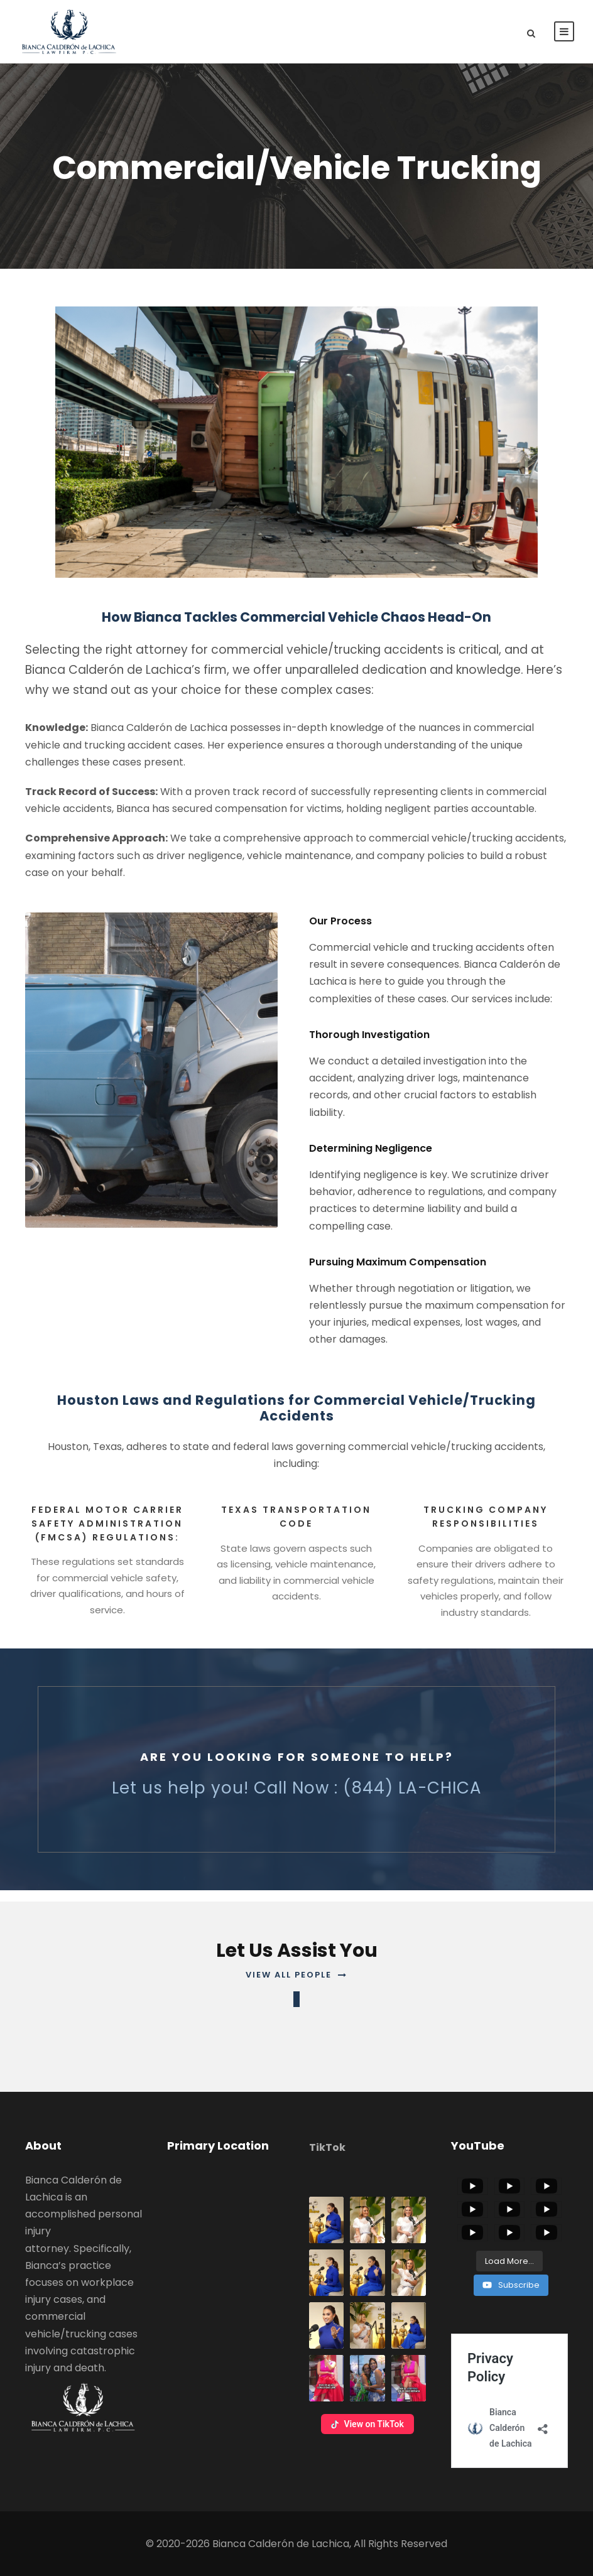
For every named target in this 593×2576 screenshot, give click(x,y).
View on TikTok (367, 2424)
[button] (326, 2220)
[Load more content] (509, 2261)
